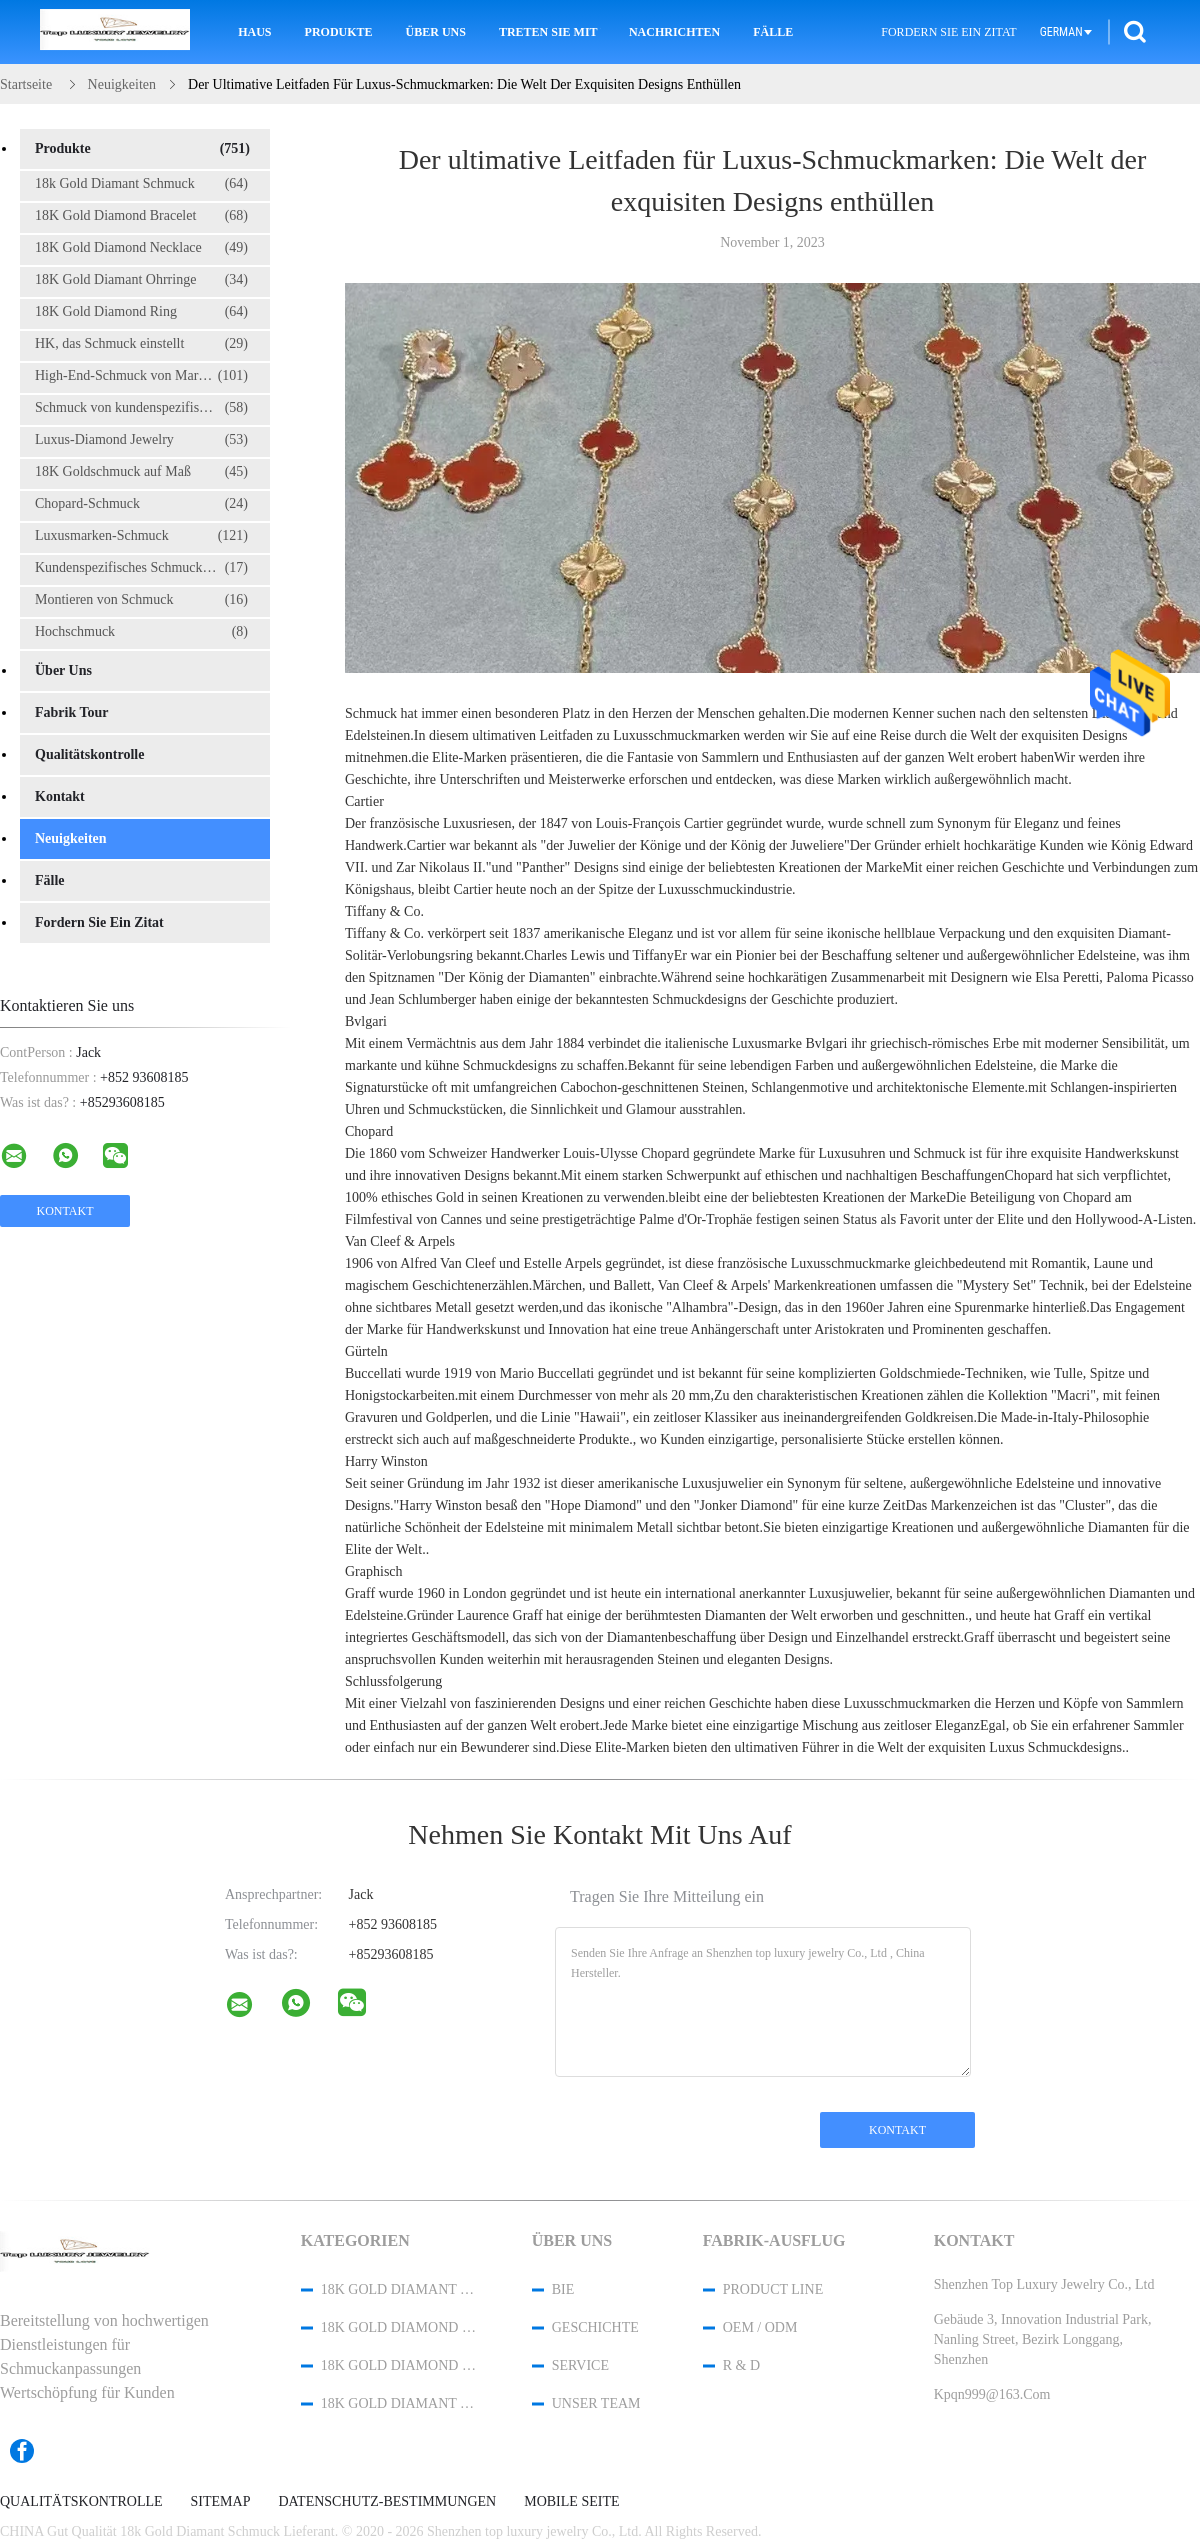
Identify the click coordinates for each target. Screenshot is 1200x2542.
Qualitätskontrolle (89, 754)
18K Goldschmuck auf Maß (141, 472)
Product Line (773, 2289)
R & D (741, 2365)
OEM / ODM (760, 2327)
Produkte (339, 32)
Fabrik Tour (72, 712)
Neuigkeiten (71, 838)
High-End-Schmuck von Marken (141, 376)
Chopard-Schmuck (141, 504)
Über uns (436, 32)
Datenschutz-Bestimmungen (387, 2502)
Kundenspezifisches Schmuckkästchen (143, 568)
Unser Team (596, 2403)
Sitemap (221, 2502)
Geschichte (595, 2327)
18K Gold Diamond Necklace (141, 248)
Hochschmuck (141, 632)
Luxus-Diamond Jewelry (141, 440)
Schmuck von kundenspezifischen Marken (151, 408)
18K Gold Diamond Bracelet (141, 216)
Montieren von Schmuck (141, 600)
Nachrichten (674, 32)
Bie (563, 2289)
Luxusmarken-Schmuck (141, 536)
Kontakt (60, 796)
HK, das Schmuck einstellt (141, 344)
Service (580, 2365)
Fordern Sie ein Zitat (948, 32)
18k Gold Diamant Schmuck (141, 184)
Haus (254, 32)
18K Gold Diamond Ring (141, 312)
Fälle (773, 32)
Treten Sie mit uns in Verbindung (550, 32)
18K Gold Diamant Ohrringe (141, 280)
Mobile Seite (571, 2502)
